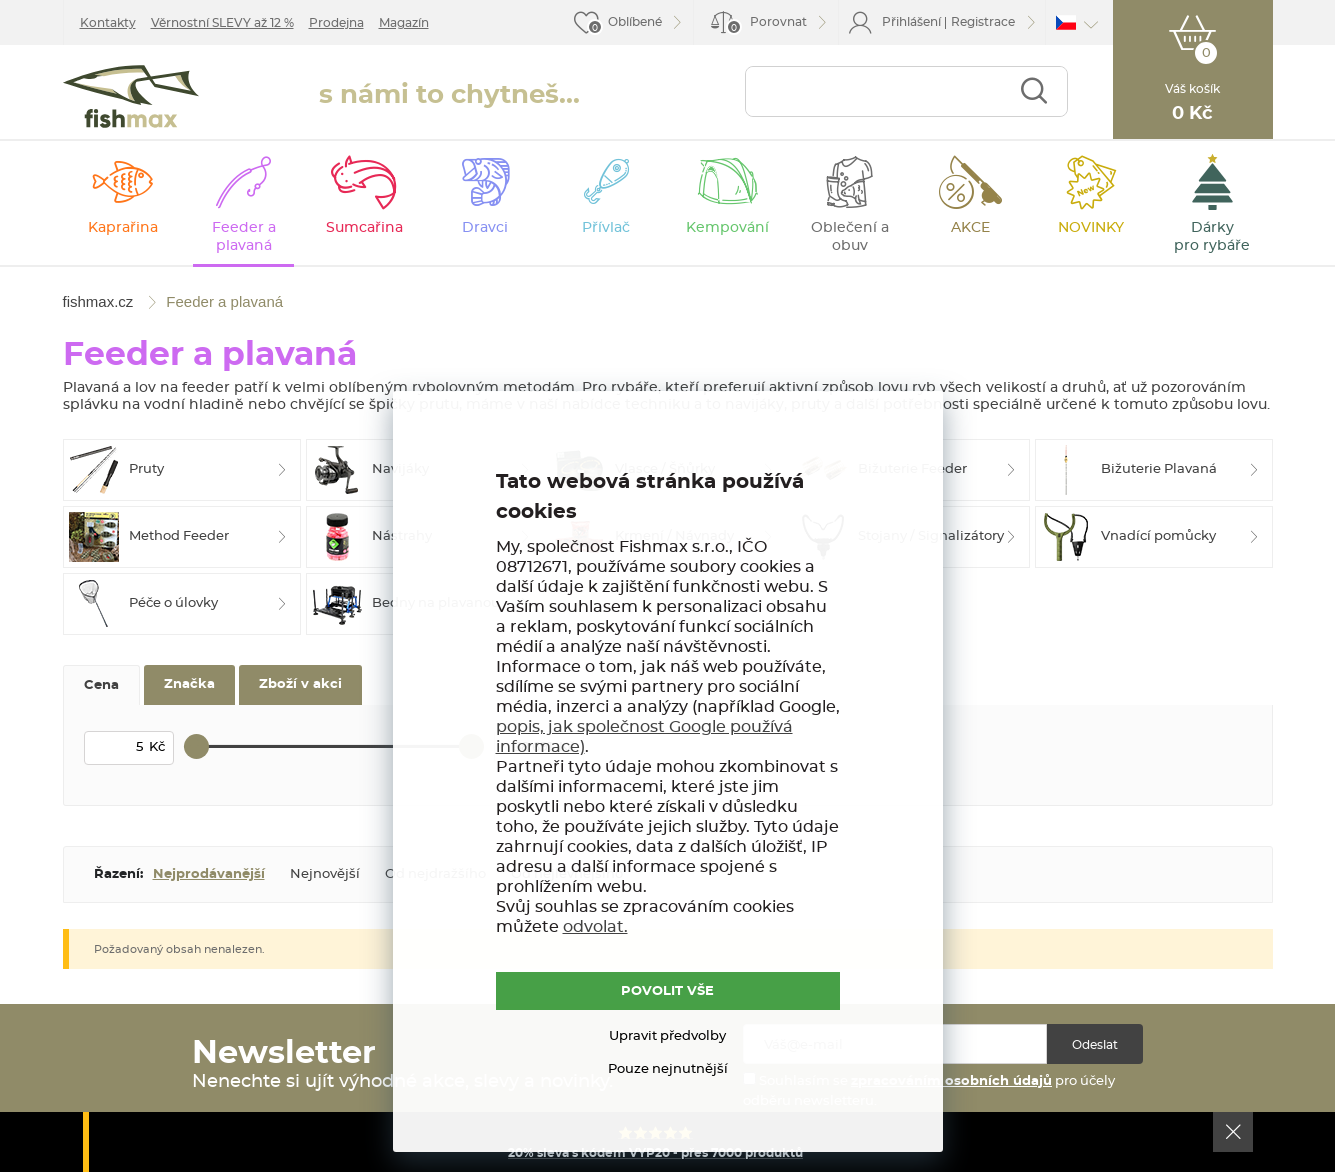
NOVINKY (1091, 228)
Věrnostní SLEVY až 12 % (222, 23)
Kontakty (108, 23)
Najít (1033, 91)
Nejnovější (325, 874)
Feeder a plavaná (244, 237)
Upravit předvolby (667, 1036)
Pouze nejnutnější (668, 1069)
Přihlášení (911, 22)
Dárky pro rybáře (1212, 237)
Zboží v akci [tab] (300, 684)
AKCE (970, 228)
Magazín (404, 23)
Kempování (727, 228)
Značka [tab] (189, 684)
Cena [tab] (101, 685)
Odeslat (1095, 1045)
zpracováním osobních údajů (951, 1081)
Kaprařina (123, 228)
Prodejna (336, 23)
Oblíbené (635, 22)
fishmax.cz (131, 96)
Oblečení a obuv (850, 237)
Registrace (983, 22)
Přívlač (606, 228)
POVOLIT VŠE (667, 991)
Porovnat (766, 25)
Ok (1233, 1132)
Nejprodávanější (209, 874)
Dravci (485, 228)
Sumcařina (364, 228)
